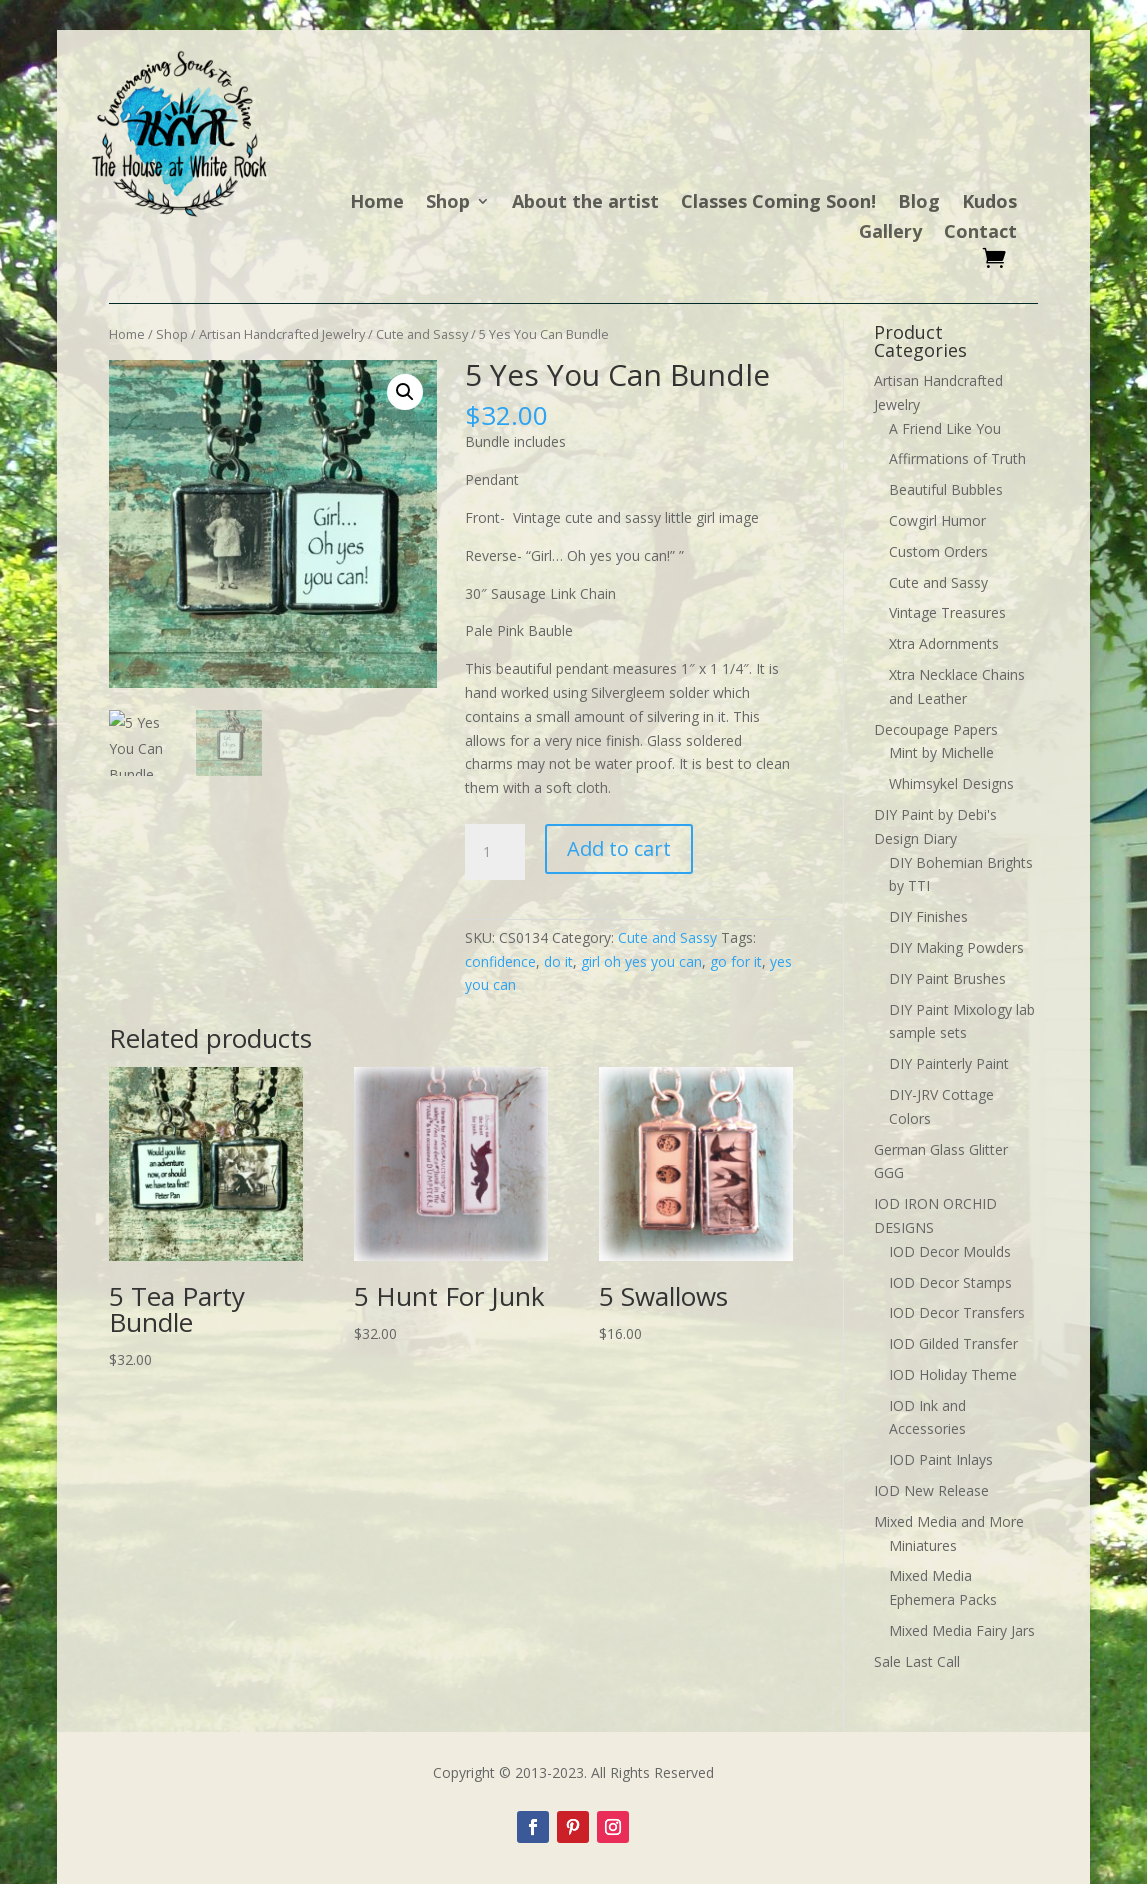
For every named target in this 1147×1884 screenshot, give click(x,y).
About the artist (585, 203)
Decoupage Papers (936, 729)
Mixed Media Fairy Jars (962, 1630)
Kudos (989, 203)
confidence (500, 961)
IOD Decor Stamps (950, 1282)
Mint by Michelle (941, 752)
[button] (405, 392)
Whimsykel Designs (951, 783)
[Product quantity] (495, 852)
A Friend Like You (945, 428)
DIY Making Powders (956, 947)
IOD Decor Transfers (957, 1312)
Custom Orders (938, 551)
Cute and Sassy (422, 334)
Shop (448, 203)
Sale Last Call (917, 1661)
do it (558, 961)
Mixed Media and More (949, 1521)
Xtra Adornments (944, 643)
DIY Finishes (928, 916)
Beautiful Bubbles (946, 489)
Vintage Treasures (947, 612)
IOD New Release (931, 1490)
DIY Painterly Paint (949, 1063)
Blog (919, 203)
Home (377, 203)
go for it (736, 961)
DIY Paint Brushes (947, 978)
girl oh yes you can (641, 961)
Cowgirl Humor (937, 520)
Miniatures (923, 1545)
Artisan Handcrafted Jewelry (282, 334)
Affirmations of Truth (957, 458)
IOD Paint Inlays (941, 1459)
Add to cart (619, 848)
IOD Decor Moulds (950, 1251)
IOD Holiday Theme (953, 1374)
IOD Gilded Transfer (953, 1343)
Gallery (890, 233)
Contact (980, 233)
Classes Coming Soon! (778, 203)
